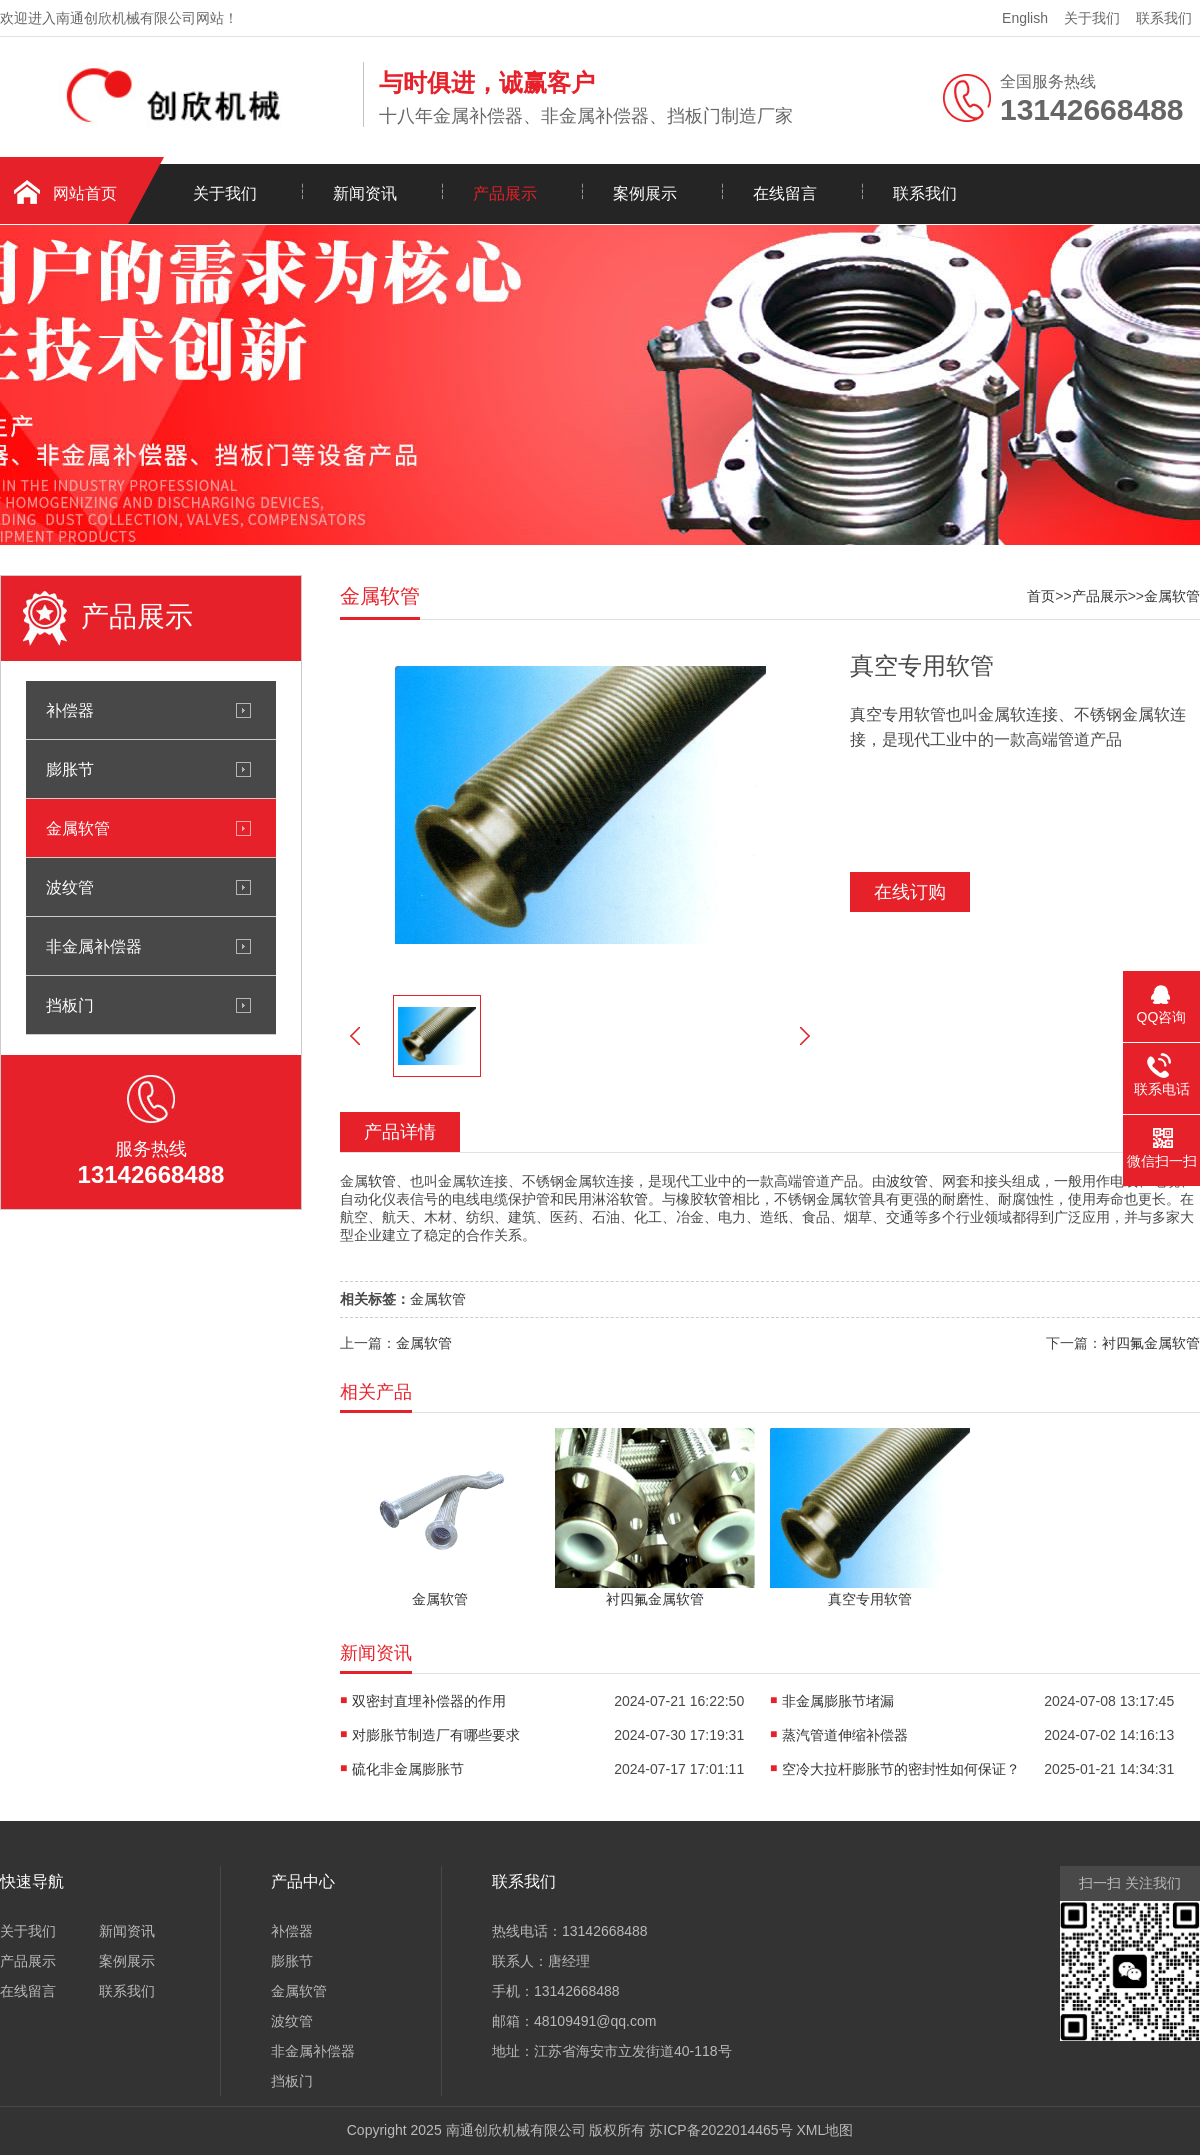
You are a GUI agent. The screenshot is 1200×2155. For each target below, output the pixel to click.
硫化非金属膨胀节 (408, 1769)
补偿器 (70, 710)
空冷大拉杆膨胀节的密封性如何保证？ (901, 1769)
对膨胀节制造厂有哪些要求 (436, 1735)
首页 (1041, 596)
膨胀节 (70, 769)
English (1025, 18)
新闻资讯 (365, 193)
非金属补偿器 (94, 946)
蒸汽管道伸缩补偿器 (845, 1735)
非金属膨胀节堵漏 (838, 1701)
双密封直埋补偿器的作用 (429, 1701)
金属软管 (78, 828)
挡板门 (70, 1005)
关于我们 (1092, 18)
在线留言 (785, 193)
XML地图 (824, 2130)
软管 (382, 1181)
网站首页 (85, 193)
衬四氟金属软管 (1151, 1343)
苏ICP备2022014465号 (720, 2130)
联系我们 (1164, 18)
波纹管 (70, 887)
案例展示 (645, 193)
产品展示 (505, 193)
